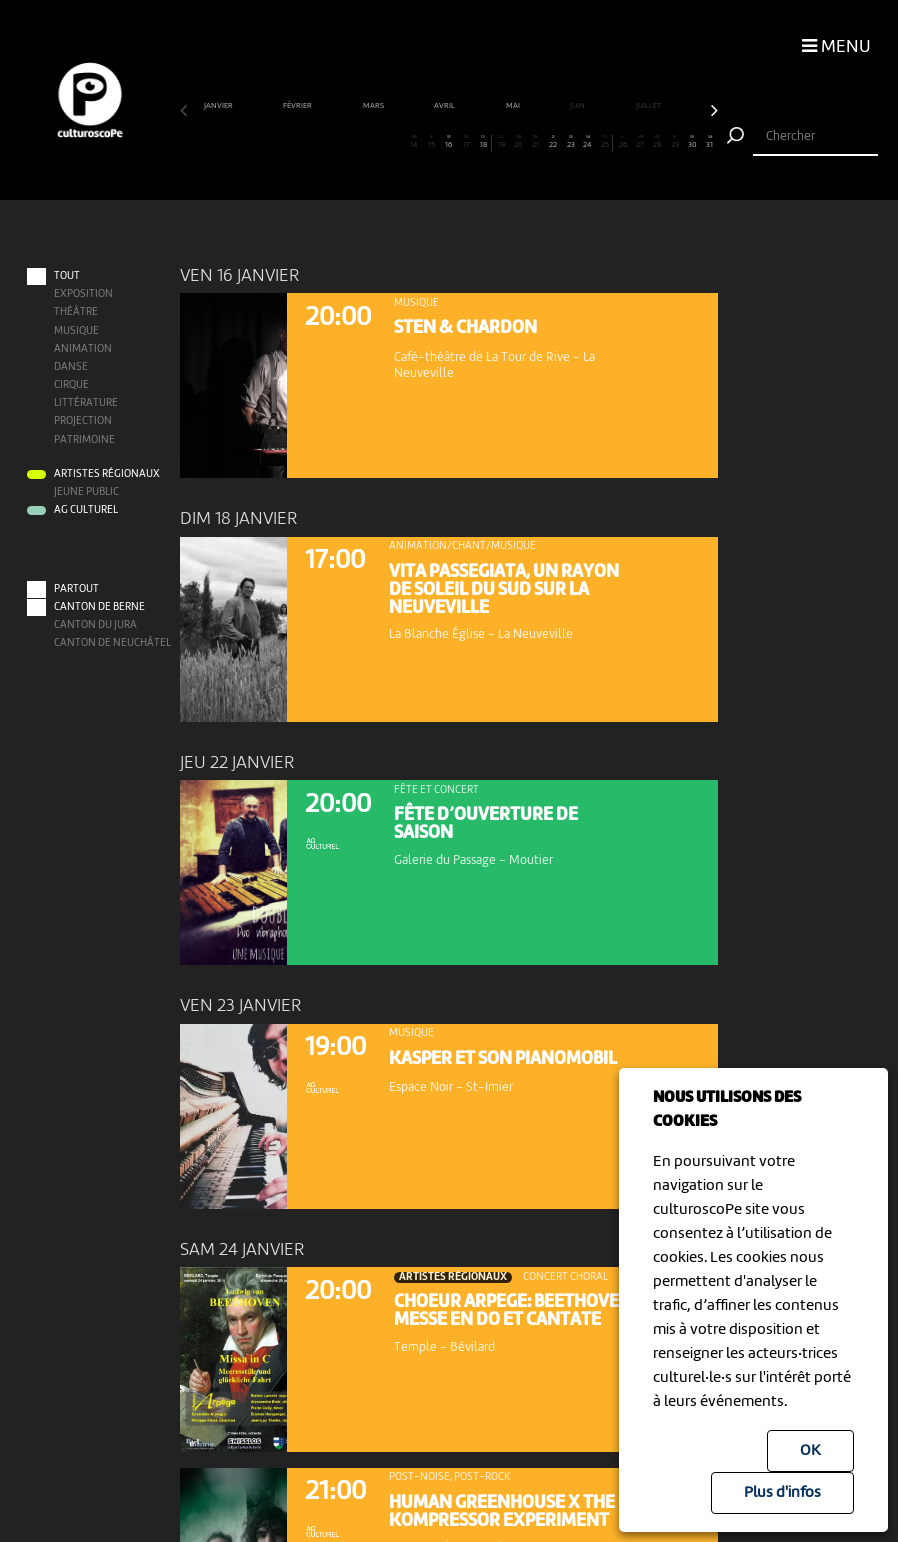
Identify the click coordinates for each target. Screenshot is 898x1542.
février (298, 106)
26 (623, 142)
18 (483, 142)
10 (345, 142)
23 (570, 142)
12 (379, 142)
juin (578, 106)
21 (536, 142)
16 (449, 142)
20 (518, 142)
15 (431, 142)
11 (362, 142)
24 (588, 142)
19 (501, 142)
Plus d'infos (782, 1493)
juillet (649, 106)
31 (709, 142)
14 (414, 142)
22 (553, 142)
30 (692, 142)
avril (445, 106)
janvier (219, 106)
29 (675, 142)
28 (657, 142)
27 (640, 142)
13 (397, 142)
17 (466, 142)
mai (514, 106)
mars (374, 106)
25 (604, 142)
